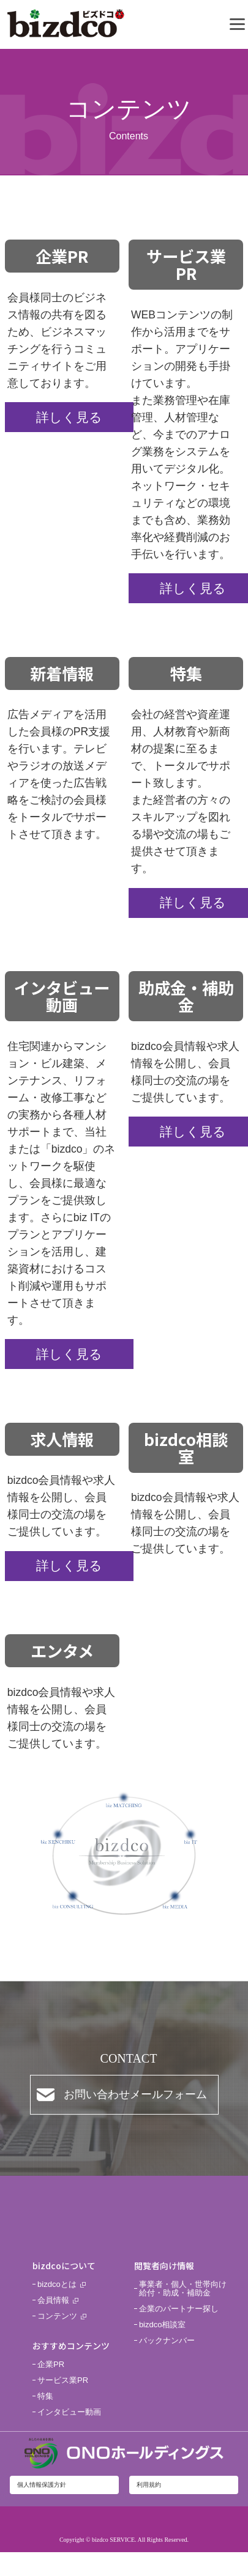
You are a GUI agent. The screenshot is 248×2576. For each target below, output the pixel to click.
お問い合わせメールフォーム (135, 2094)
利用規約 (149, 2484)
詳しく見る (69, 417)
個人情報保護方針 (41, 2484)
